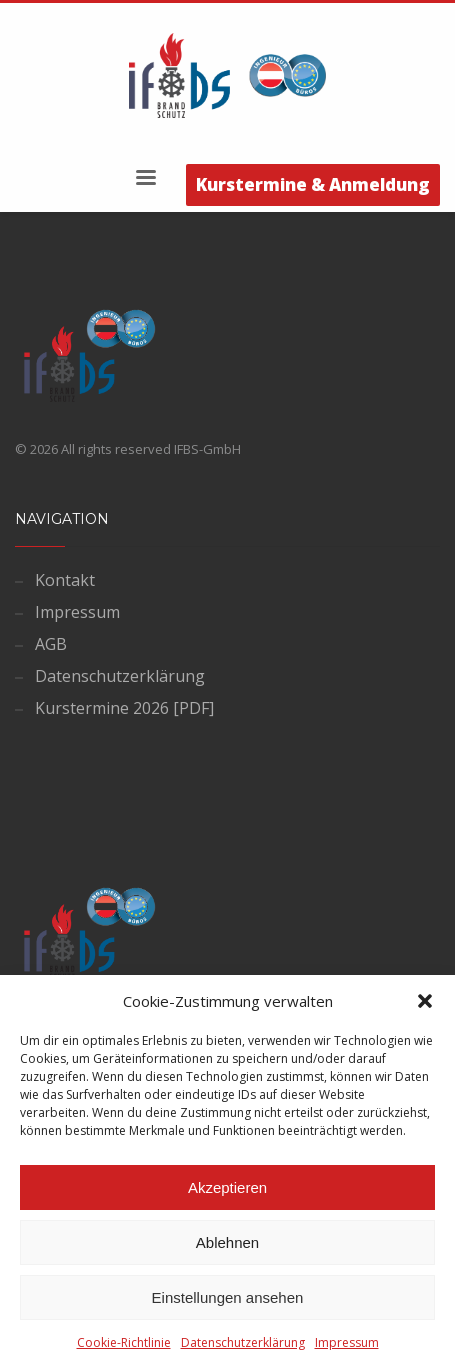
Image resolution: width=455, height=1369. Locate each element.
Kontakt (65, 580)
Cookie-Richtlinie (124, 1342)
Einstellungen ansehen (228, 1297)
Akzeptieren (227, 1187)
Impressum (347, 1342)
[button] (425, 1001)
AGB (51, 644)
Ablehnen (227, 1242)
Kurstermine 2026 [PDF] (124, 708)
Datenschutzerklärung (243, 1342)
